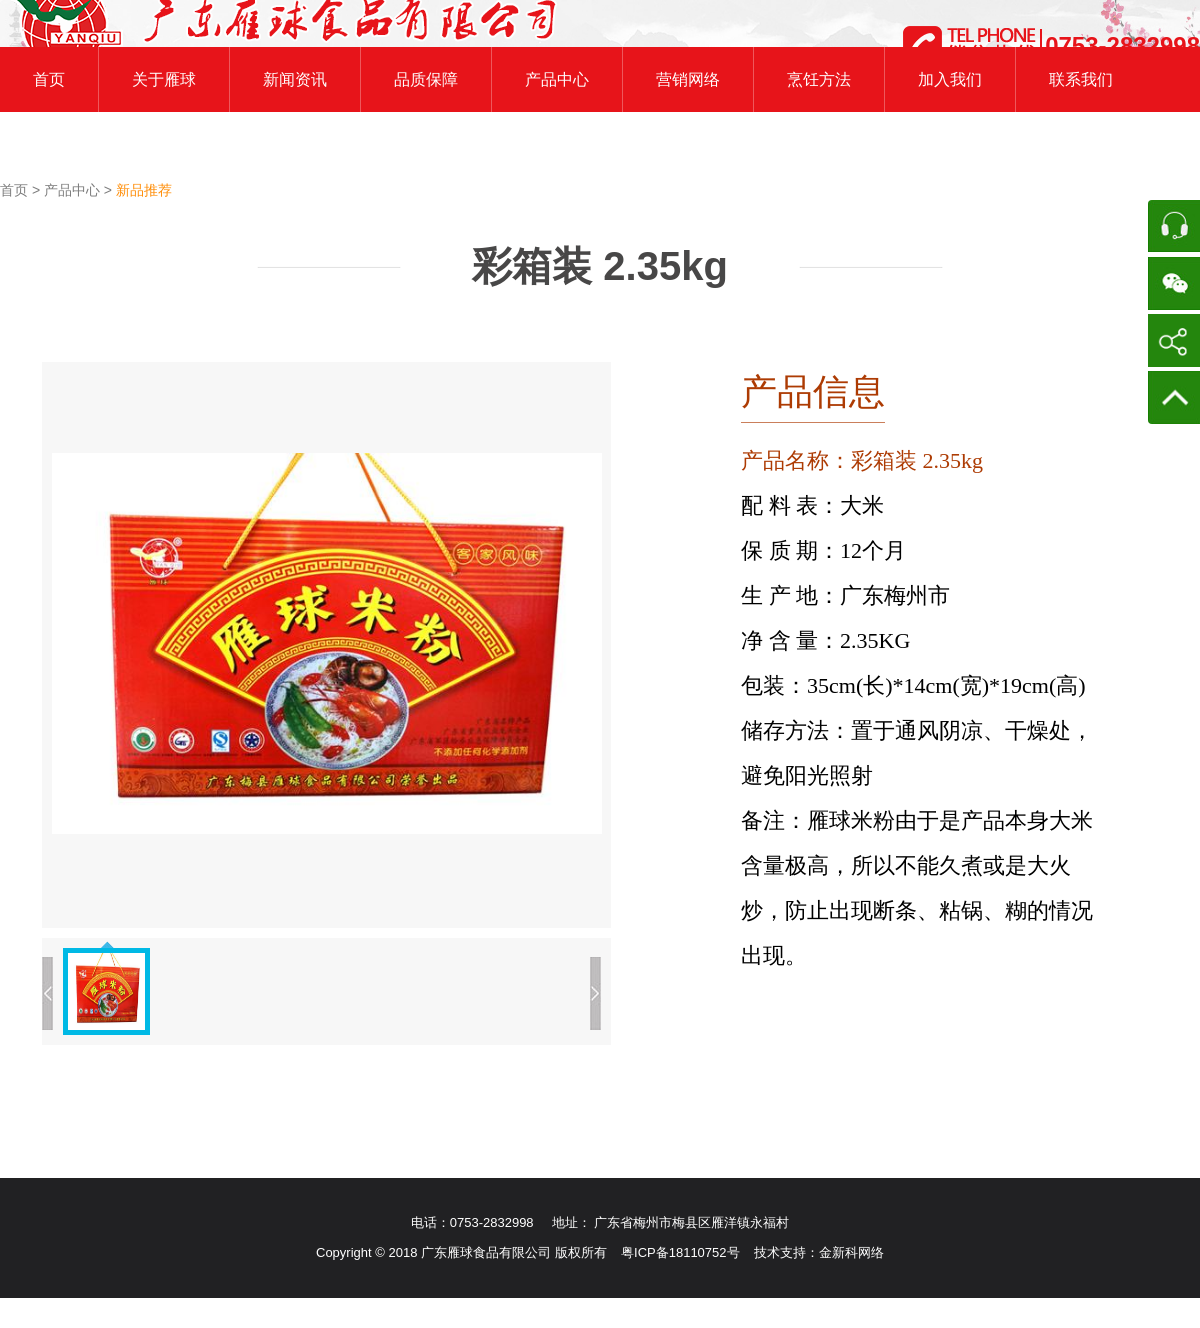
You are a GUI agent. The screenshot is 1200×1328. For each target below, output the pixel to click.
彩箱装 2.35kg (600, 266)
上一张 (47, 993)
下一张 (595, 993)
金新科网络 (851, 1252)
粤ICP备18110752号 (680, 1252)
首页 (16, 190)
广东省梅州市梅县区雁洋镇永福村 (691, 1222)
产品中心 (74, 190)
